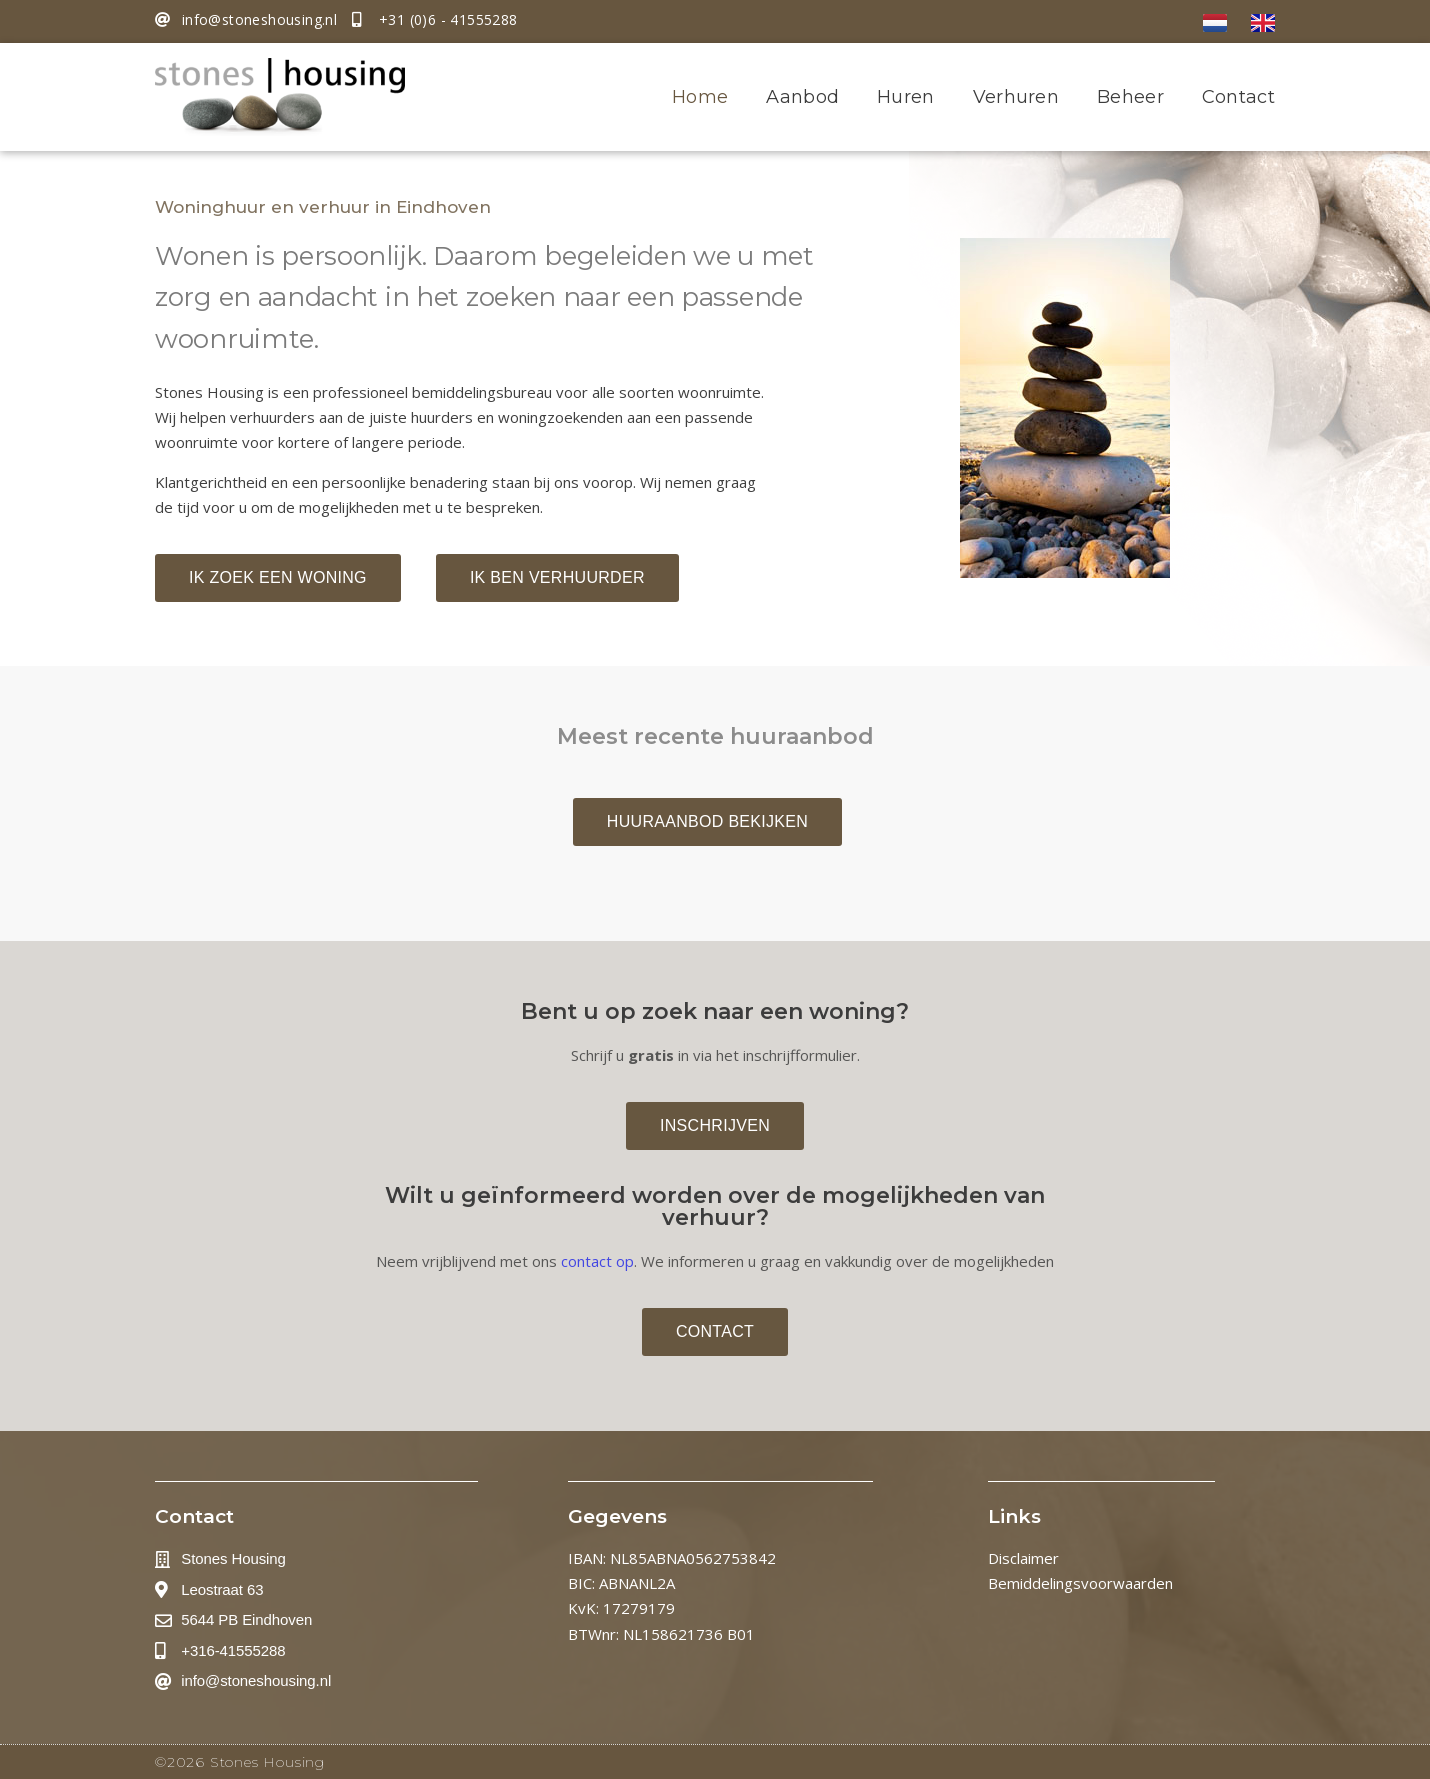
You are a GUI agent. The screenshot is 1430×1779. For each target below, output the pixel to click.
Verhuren (1016, 97)
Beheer (1130, 97)
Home (700, 97)
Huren (906, 97)
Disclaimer (1023, 1558)
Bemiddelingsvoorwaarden (1080, 1583)
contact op (597, 1261)
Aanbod (802, 97)
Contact (1238, 97)
